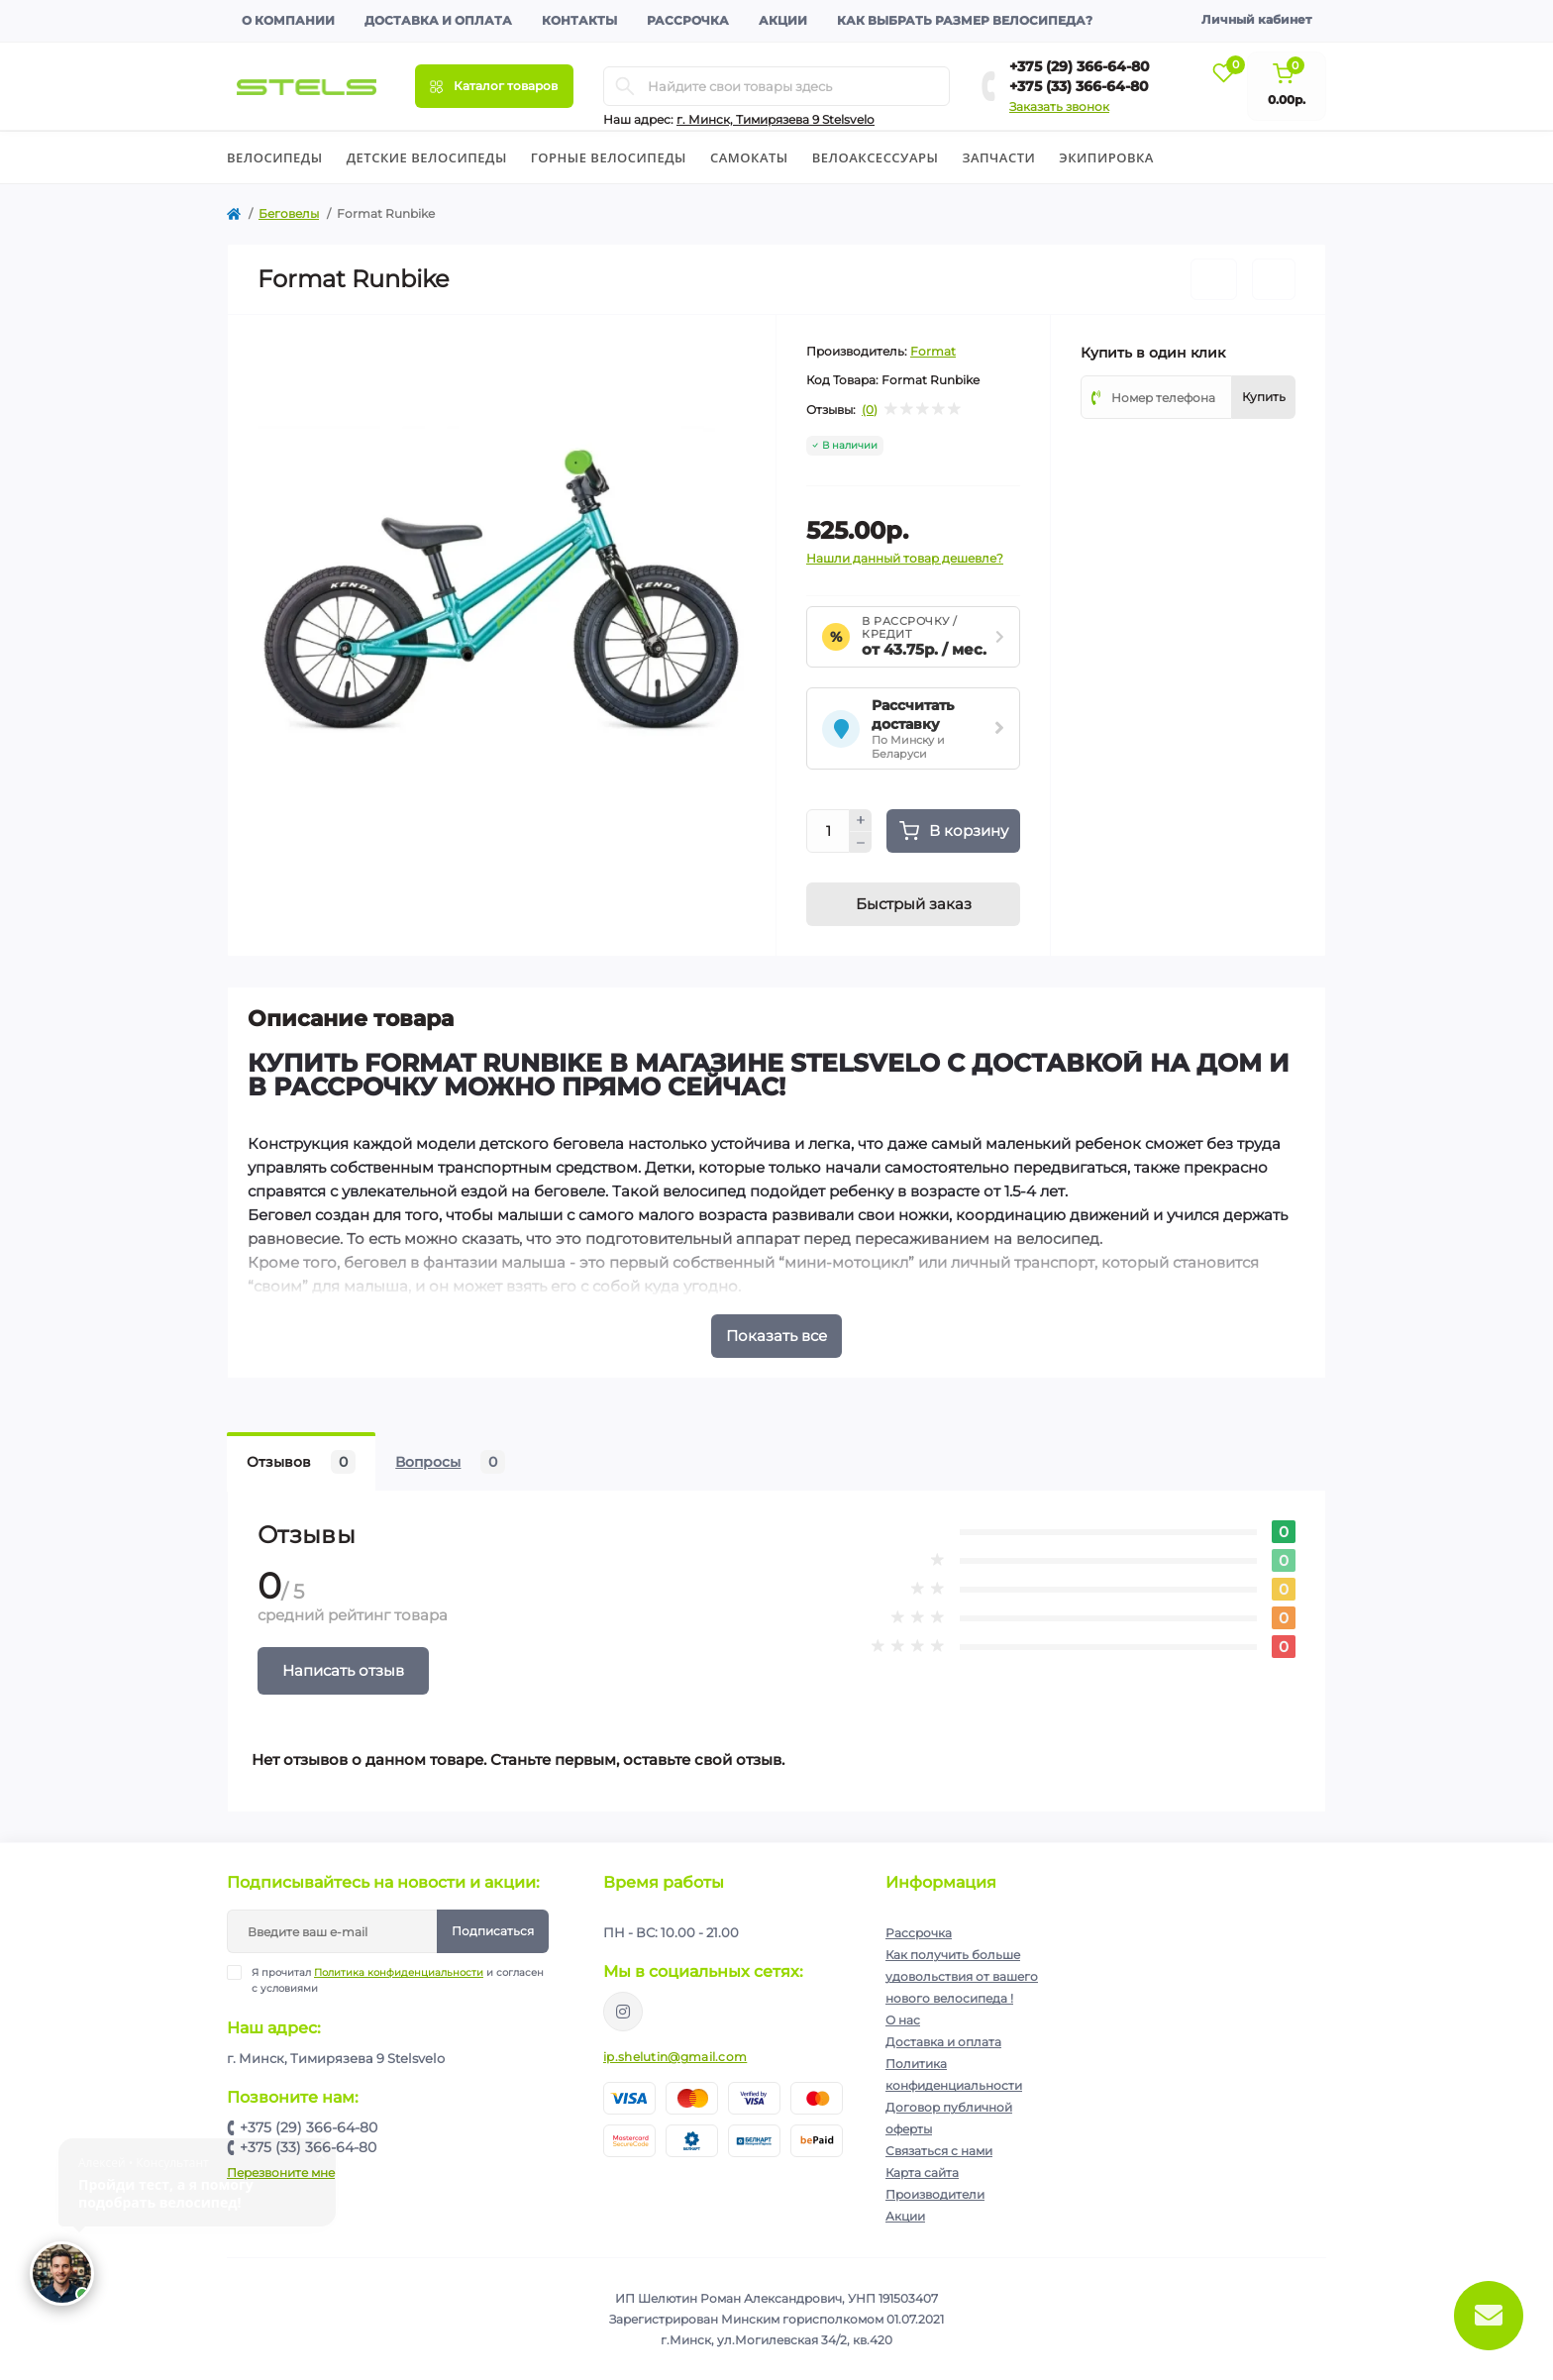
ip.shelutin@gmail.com (675, 2056)
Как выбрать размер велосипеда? (964, 20)
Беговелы (289, 213)
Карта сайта (922, 2172)
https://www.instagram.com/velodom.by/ (623, 2011)
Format (933, 351)
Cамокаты (749, 157)
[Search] (625, 86)
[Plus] (861, 820)
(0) (870, 410)
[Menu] (494, 86)
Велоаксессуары (875, 157)
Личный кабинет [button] (1256, 19)
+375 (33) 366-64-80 (1079, 86)
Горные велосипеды (608, 157)
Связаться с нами (938, 2150)
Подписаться (493, 1930)
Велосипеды (275, 157)
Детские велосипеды (427, 157)
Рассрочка (688, 20)
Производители (934, 2194)
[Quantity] (828, 831)
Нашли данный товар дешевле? (904, 558)
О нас (902, 2020)
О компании (288, 20)
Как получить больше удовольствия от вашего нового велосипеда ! (961, 1976)
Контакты (579, 20)
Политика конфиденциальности (398, 1972)
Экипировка (1106, 157)
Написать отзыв (343, 1670)
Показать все (776, 1335)
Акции (783, 20)
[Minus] (861, 843)
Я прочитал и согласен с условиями (398, 1980)
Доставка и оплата (438, 20)
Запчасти (998, 157)
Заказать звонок (1059, 106)
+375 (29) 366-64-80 (1079, 66)
